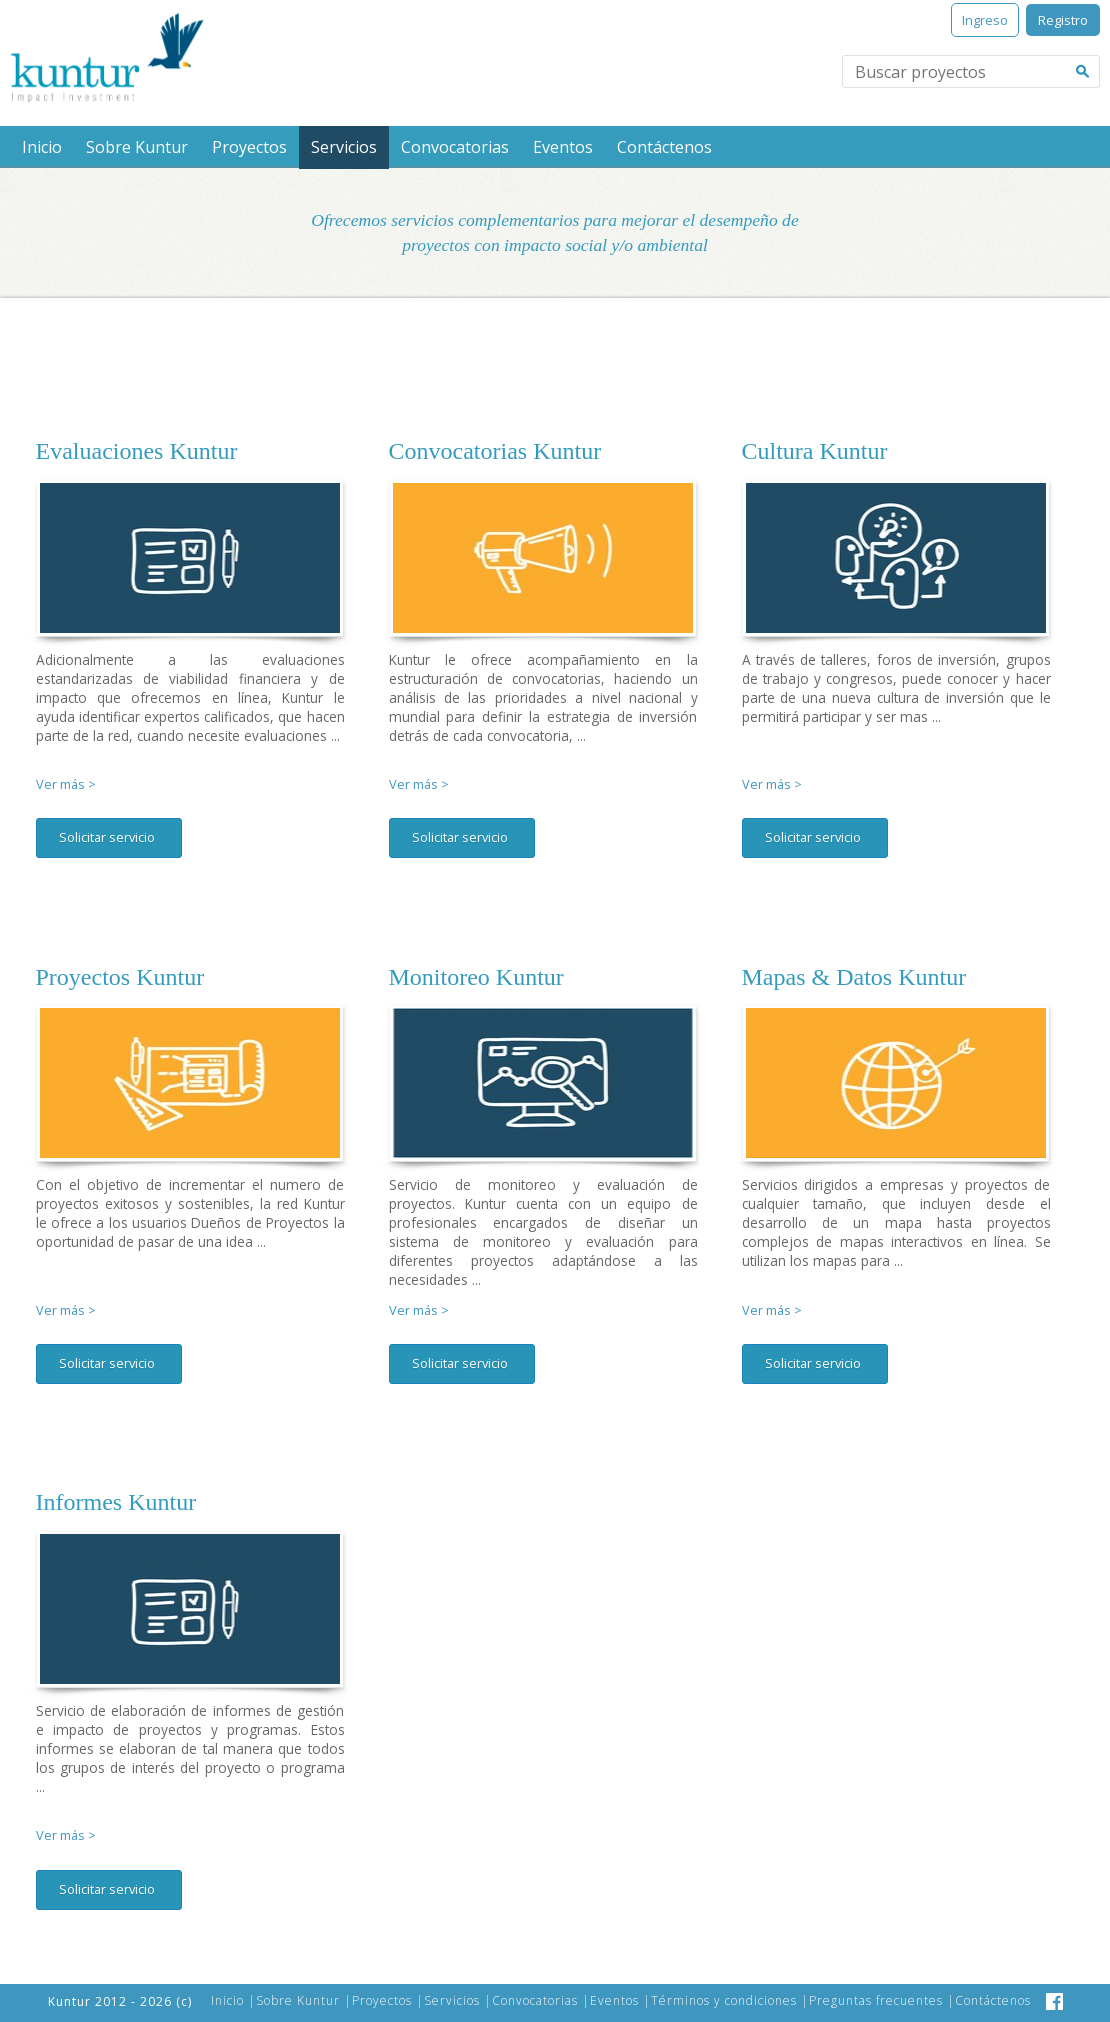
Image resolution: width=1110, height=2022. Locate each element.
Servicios (344, 147)
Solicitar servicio (107, 837)
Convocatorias (455, 147)
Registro (1063, 20)
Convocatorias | (541, 2000)
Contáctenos (664, 147)
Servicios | (458, 2000)
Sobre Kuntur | (304, 2000)
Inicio (42, 147)
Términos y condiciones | (730, 2000)
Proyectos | (388, 2000)
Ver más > (66, 784)
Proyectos (249, 147)
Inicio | (233, 2000)
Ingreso (985, 20)
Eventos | (620, 2000)
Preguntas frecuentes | (882, 2000)
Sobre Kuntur (137, 147)
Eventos (563, 147)
